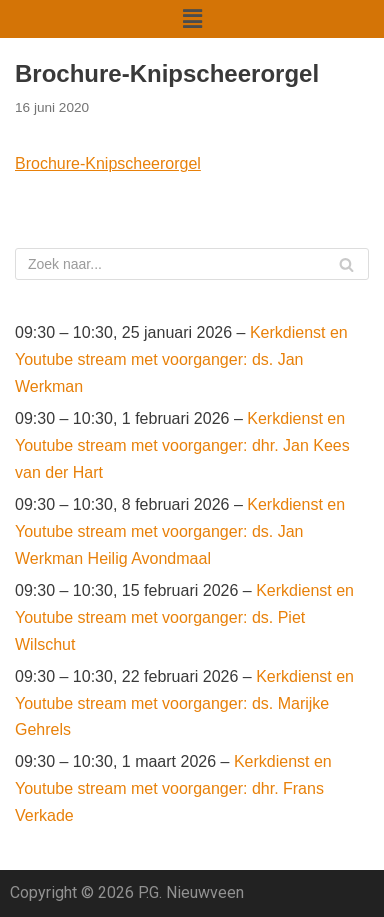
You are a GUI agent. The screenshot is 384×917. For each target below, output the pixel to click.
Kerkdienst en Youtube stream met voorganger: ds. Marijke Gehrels (184, 703)
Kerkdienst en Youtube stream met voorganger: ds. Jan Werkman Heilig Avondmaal (180, 531)
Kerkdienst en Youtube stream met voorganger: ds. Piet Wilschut (184, 617)
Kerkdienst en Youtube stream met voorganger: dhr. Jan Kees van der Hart (182, 445)
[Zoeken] (192, 264)
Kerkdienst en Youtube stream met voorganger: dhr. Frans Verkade (173, 788)
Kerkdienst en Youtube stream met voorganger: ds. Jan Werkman (181, 359)
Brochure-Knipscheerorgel (108, 163)
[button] (192, 19)
